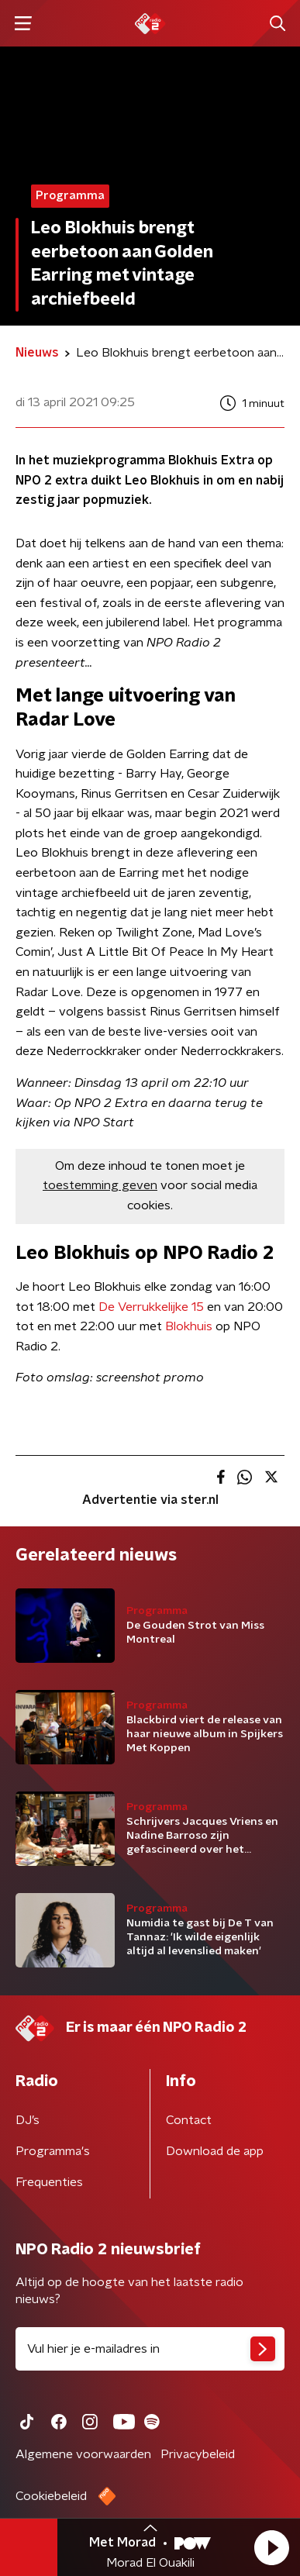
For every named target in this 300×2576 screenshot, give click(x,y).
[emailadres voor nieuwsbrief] (150, 2349)
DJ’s (28, 2120)
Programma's (53, 2151)
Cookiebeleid (51, 2496)
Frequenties (49, 2182)
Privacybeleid (197, 2454)
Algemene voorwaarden (83, 2454)
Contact (189, 2120)
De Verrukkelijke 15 (151, 1307)
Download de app (215, 2151)
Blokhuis (188, 1326)
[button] (271, 2547)
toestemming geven (100, 1185)
